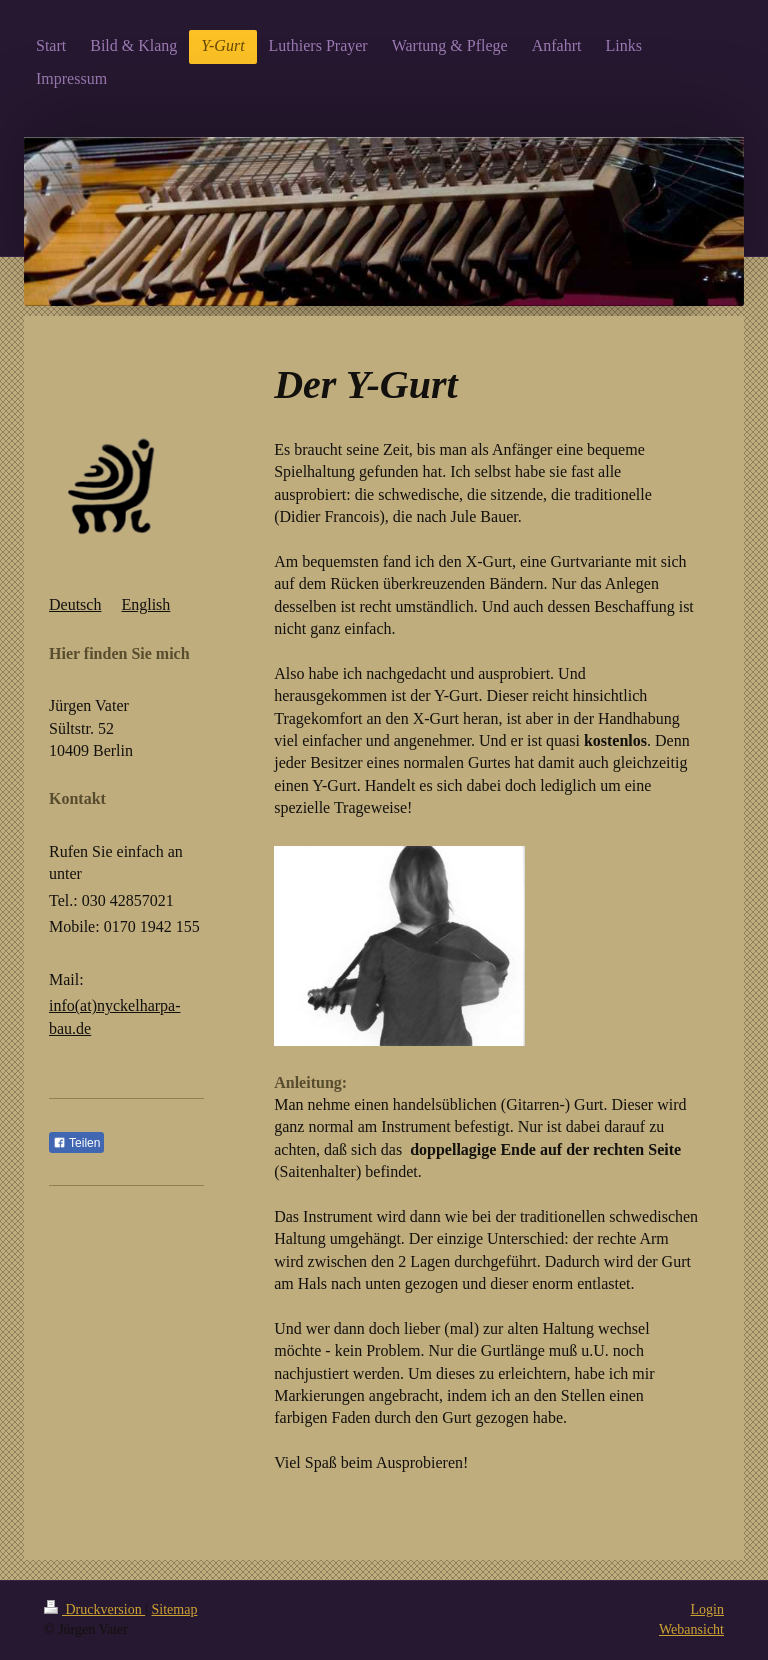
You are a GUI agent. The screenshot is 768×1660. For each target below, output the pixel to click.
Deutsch (75, 604)
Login (707, 1609)
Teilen (76, 1143)
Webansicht (691, 1629)
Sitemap (175, 1609)
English (145, 604)
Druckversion (94, 1609)
